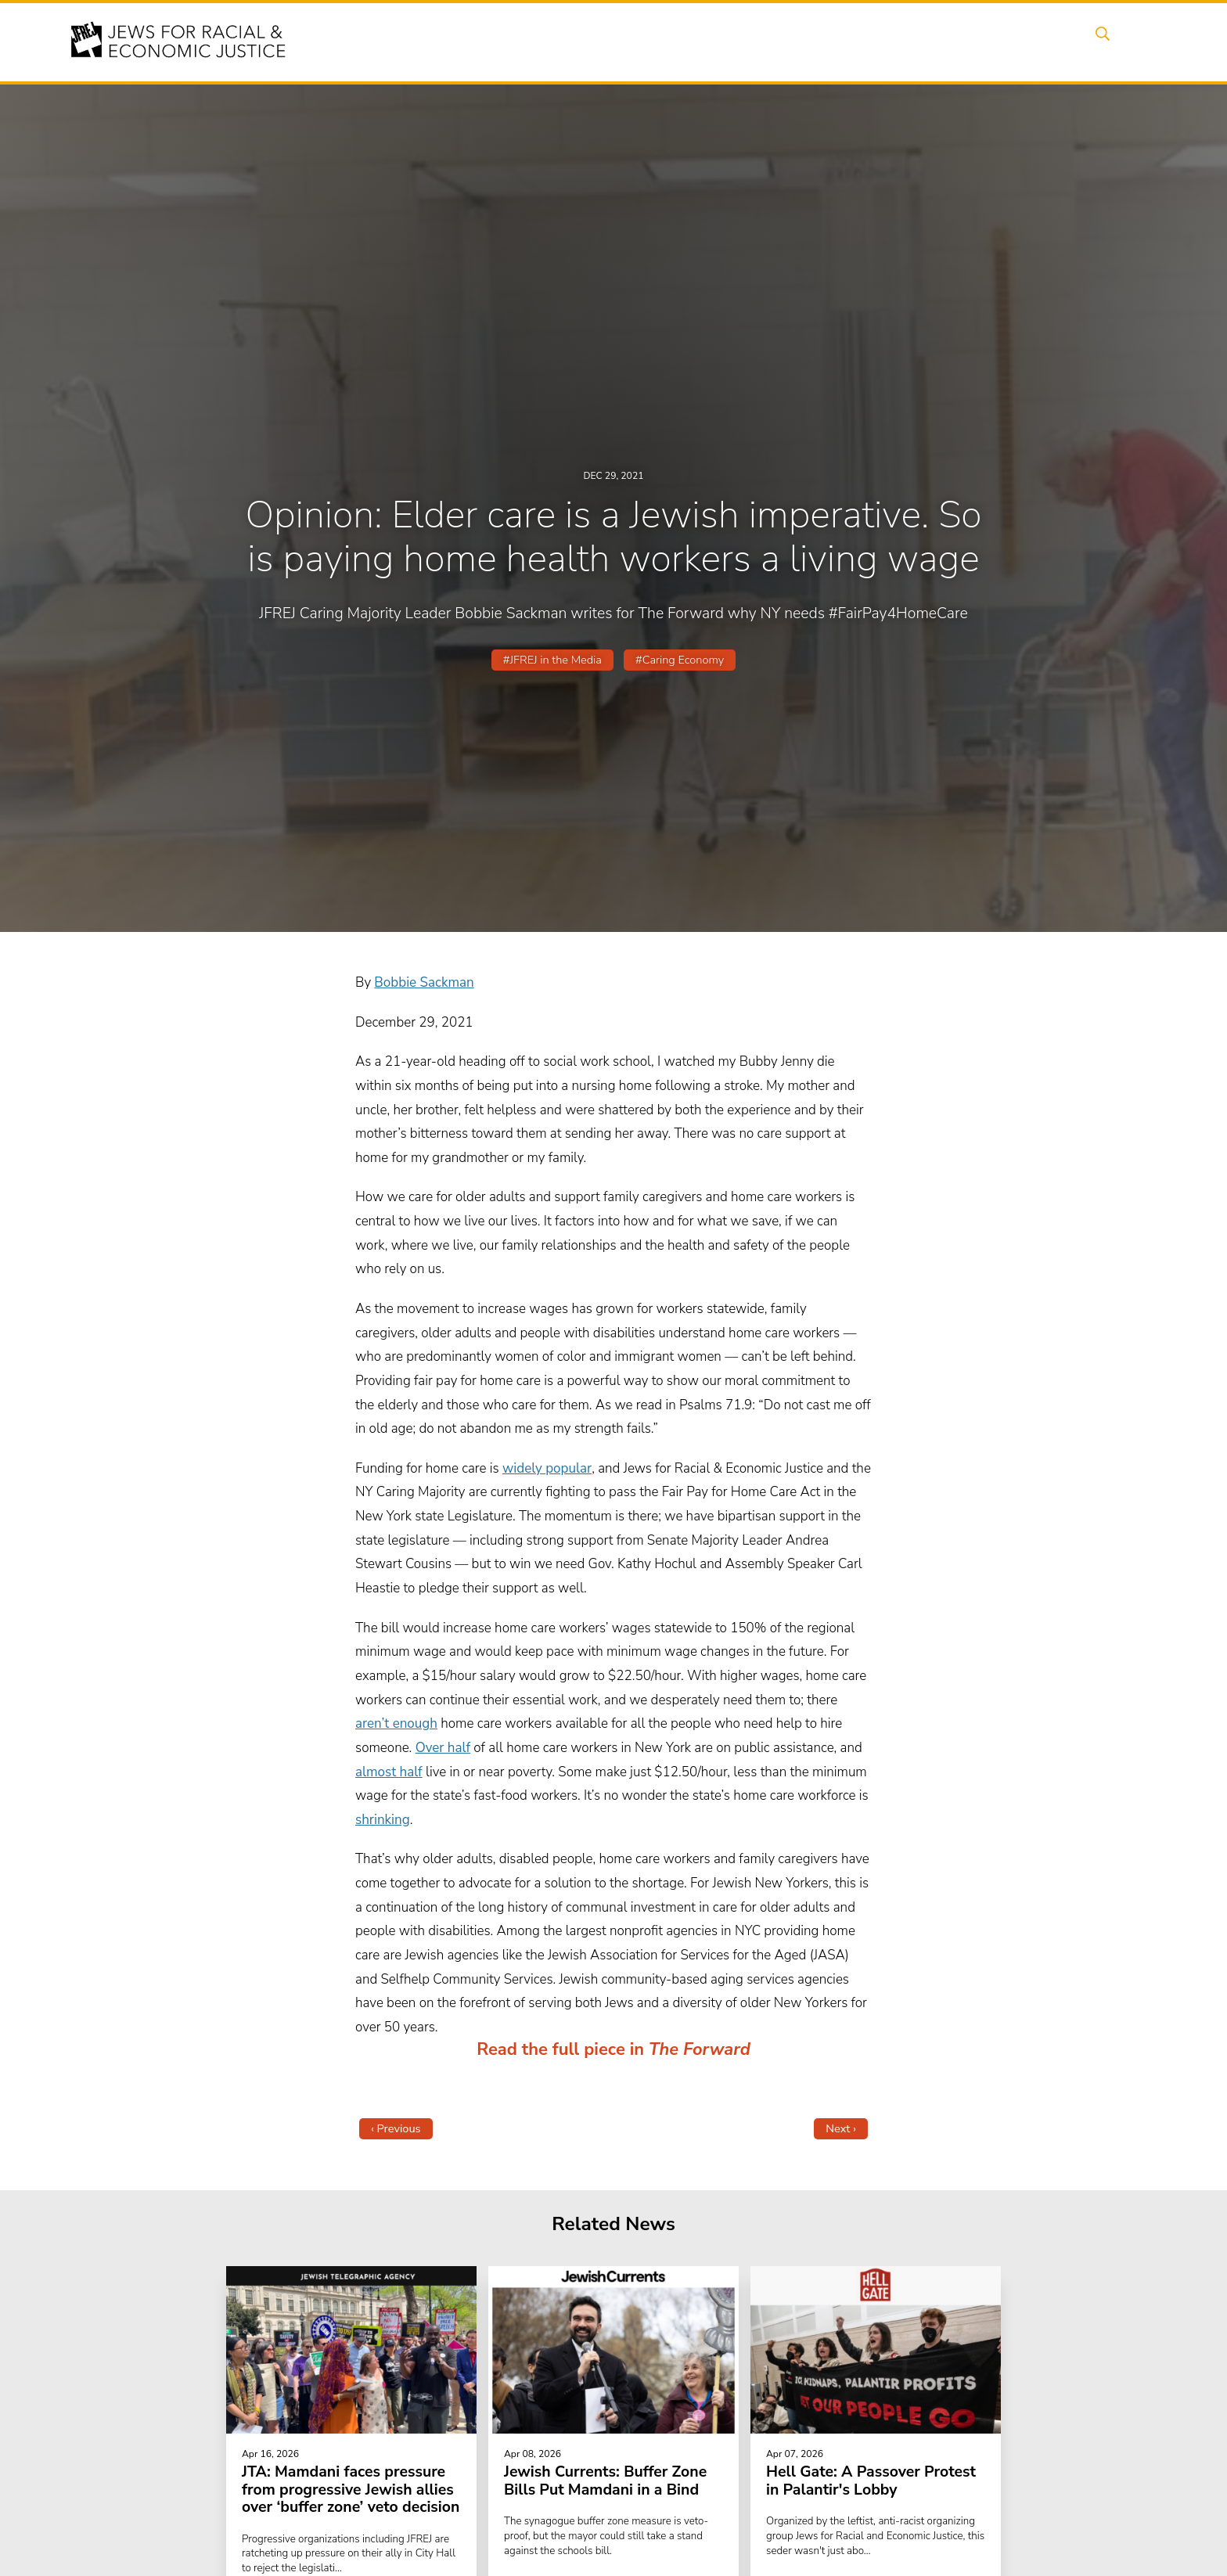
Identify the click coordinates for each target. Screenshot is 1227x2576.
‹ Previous (396, 2128)
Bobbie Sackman (423, 982)
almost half (389, 1772)
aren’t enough (396, 1723)
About (551, 41)
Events (613, 41)
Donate (995, 41)
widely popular (547, 1468)
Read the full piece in (563, 2049)
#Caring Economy (679, 659)
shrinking (382, 1820)
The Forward (699, 2049)
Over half (443, 1748)
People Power (757, 41)
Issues (675, 41)
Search (1115, 41)
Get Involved (914, 41)
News (838, 41)
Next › (841, 2128)
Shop (1056, 41)
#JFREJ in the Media (552, 659)
